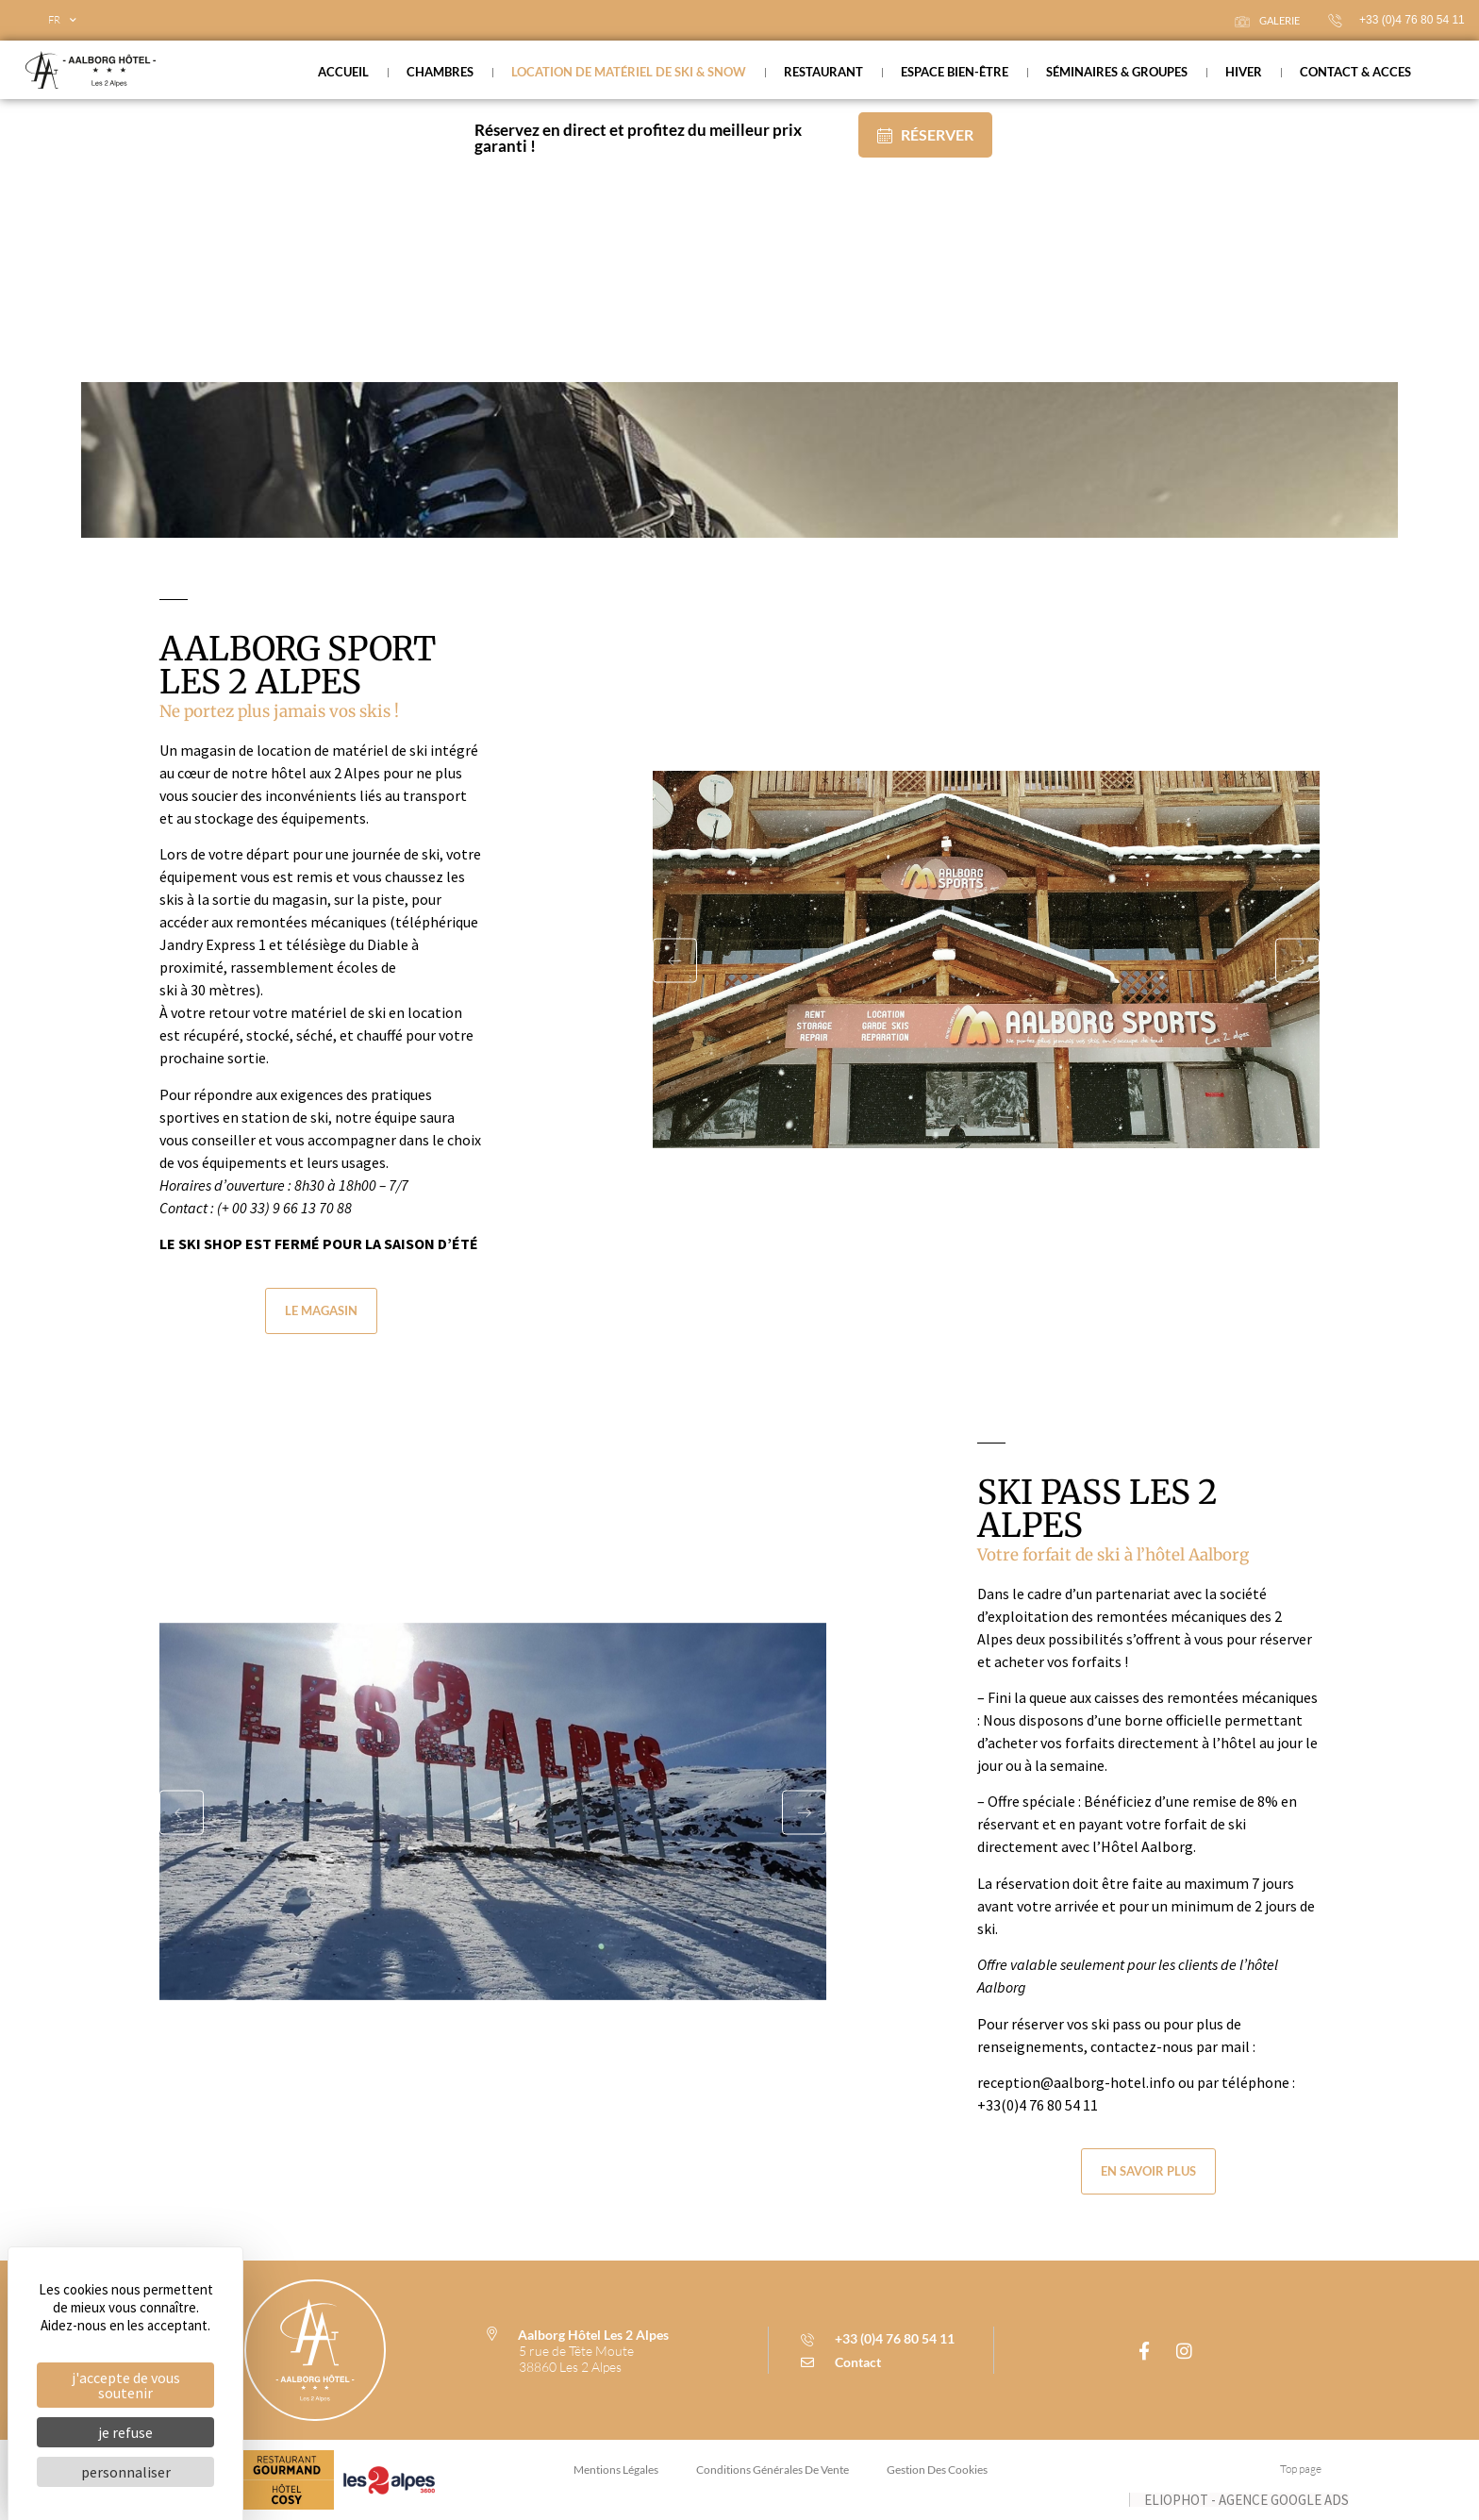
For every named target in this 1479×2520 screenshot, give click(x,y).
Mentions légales (615, 2469)
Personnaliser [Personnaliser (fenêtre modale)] (126, 2471)
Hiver (1243, 71)
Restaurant (823, 71)
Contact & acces (1355, 71)
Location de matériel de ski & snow (628, 71)
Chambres (440, 71)
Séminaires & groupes (1117, 71)
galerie (1267, 20)
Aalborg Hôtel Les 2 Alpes (593, 2335)
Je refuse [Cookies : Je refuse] (125, 2432)
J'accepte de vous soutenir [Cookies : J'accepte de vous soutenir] (126, 2385)
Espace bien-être (954, 71)
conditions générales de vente (772, 2469)
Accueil (343, 71)
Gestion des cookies (937, 2469)
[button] (679, 959)
